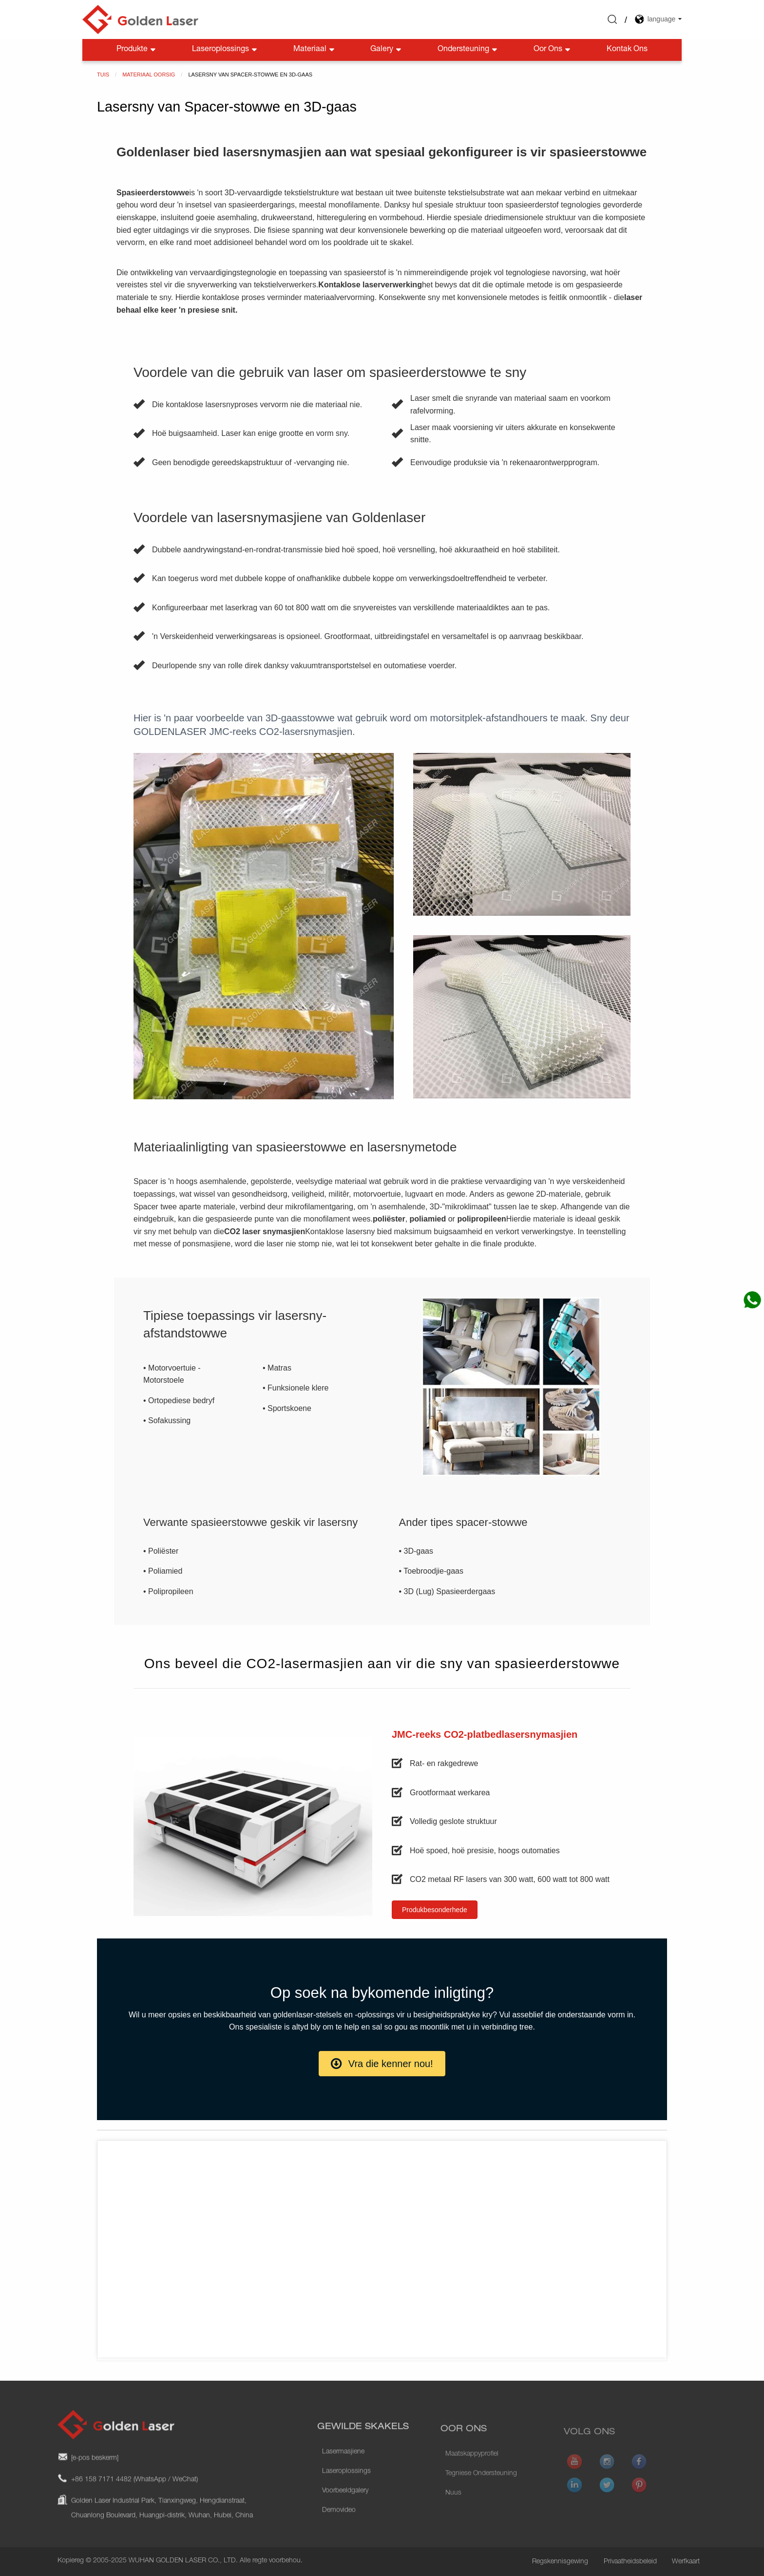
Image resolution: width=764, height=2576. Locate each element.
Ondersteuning (468, 50)
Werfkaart (686, 2561)
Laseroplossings (225, 50)
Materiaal (314, 50)
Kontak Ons (627, 50)
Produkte (136, 50)
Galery (386, 50)
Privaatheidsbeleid (630, 2561)
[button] (435, 1909)
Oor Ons (553, 50)
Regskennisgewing (560, 2561)
